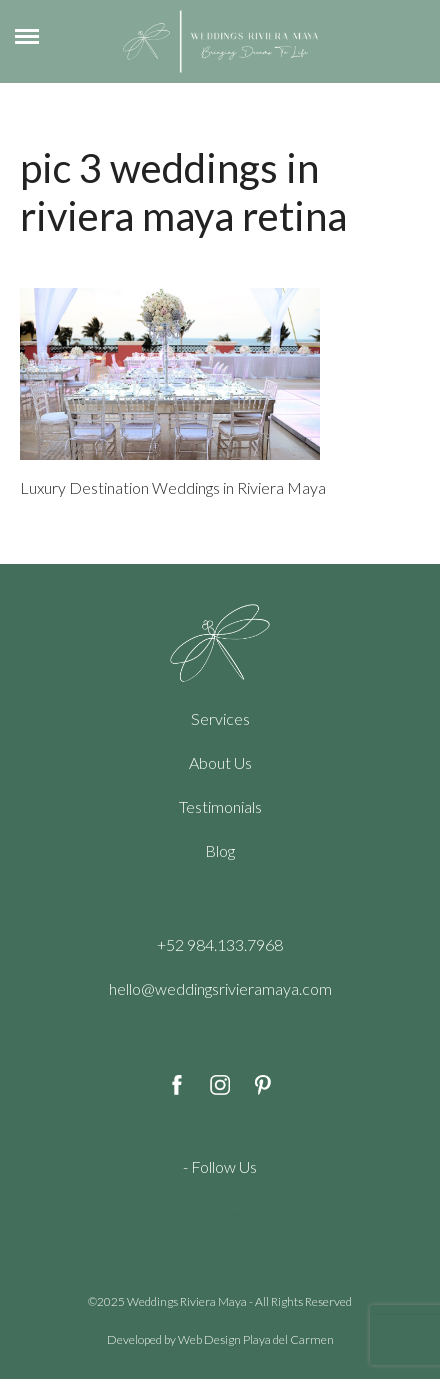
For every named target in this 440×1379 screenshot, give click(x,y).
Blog (220, 850)
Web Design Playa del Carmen (256, 1339)
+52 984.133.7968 (220, 944)
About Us (220, 762)
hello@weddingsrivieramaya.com (220, 988)
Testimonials (220, 806)
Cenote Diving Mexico (220, 1215)
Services (220, 718)
